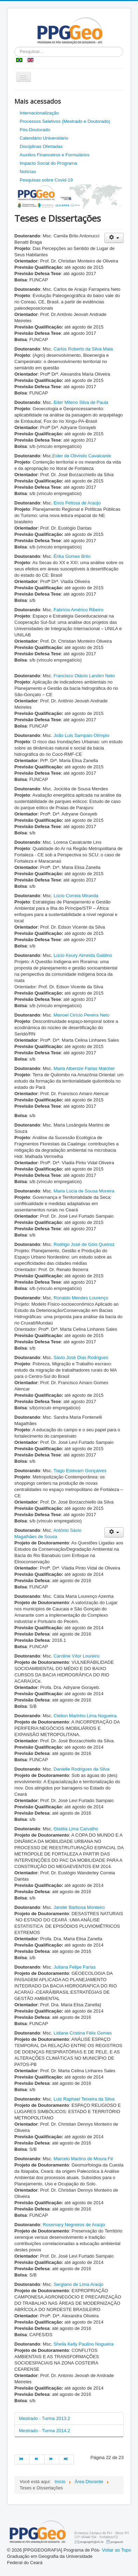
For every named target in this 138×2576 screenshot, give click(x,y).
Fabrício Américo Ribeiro (78, 609)
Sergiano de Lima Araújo (78, 2284)
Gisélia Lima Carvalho (76, 1828)
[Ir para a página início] (21, 2459)
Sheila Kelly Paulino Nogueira (83, 2344)
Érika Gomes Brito (72, 556)
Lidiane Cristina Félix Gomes (83, 2033)
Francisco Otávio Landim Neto (84, 675)
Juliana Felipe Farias (75, 1967)
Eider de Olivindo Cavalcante (81, 455)
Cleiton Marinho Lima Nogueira (85, 1715)
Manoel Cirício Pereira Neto (82, 1015)
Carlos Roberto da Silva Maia (83, 349)
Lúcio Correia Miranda (76, 895)
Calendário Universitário (44, 138)
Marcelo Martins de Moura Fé (83, 2158)
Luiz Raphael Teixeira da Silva (84, 2099)
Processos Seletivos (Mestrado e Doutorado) (65, 121)
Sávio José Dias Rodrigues (81, 1357)
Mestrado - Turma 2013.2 (44, 2418)
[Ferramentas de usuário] (114, 238)
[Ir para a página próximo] (51, 2459)
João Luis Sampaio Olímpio (81, 735)
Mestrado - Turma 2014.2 (44, 2430)
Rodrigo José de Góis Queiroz (84, 1244)
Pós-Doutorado (35, 129)
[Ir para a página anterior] (36, 2459)
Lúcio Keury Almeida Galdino (83, 955)
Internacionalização (39, 113)
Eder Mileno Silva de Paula (81, 402)
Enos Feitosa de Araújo (77, 502)
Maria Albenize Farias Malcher (84, 1068)
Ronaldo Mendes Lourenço (81, 1297)
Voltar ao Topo (116, 2550)
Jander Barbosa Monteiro (78, 1907)
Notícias (28, 171)
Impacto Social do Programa (48, 163)
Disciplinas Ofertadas (41, 146)
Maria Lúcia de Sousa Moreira (84, 1191)
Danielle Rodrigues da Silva (82, 1769)
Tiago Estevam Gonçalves (80, 1470)
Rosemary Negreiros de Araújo (74, 2224)
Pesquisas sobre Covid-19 (46, 180)
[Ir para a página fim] (66, 2459)
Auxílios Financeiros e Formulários (54, 154)
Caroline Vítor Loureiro (76, 1656)
